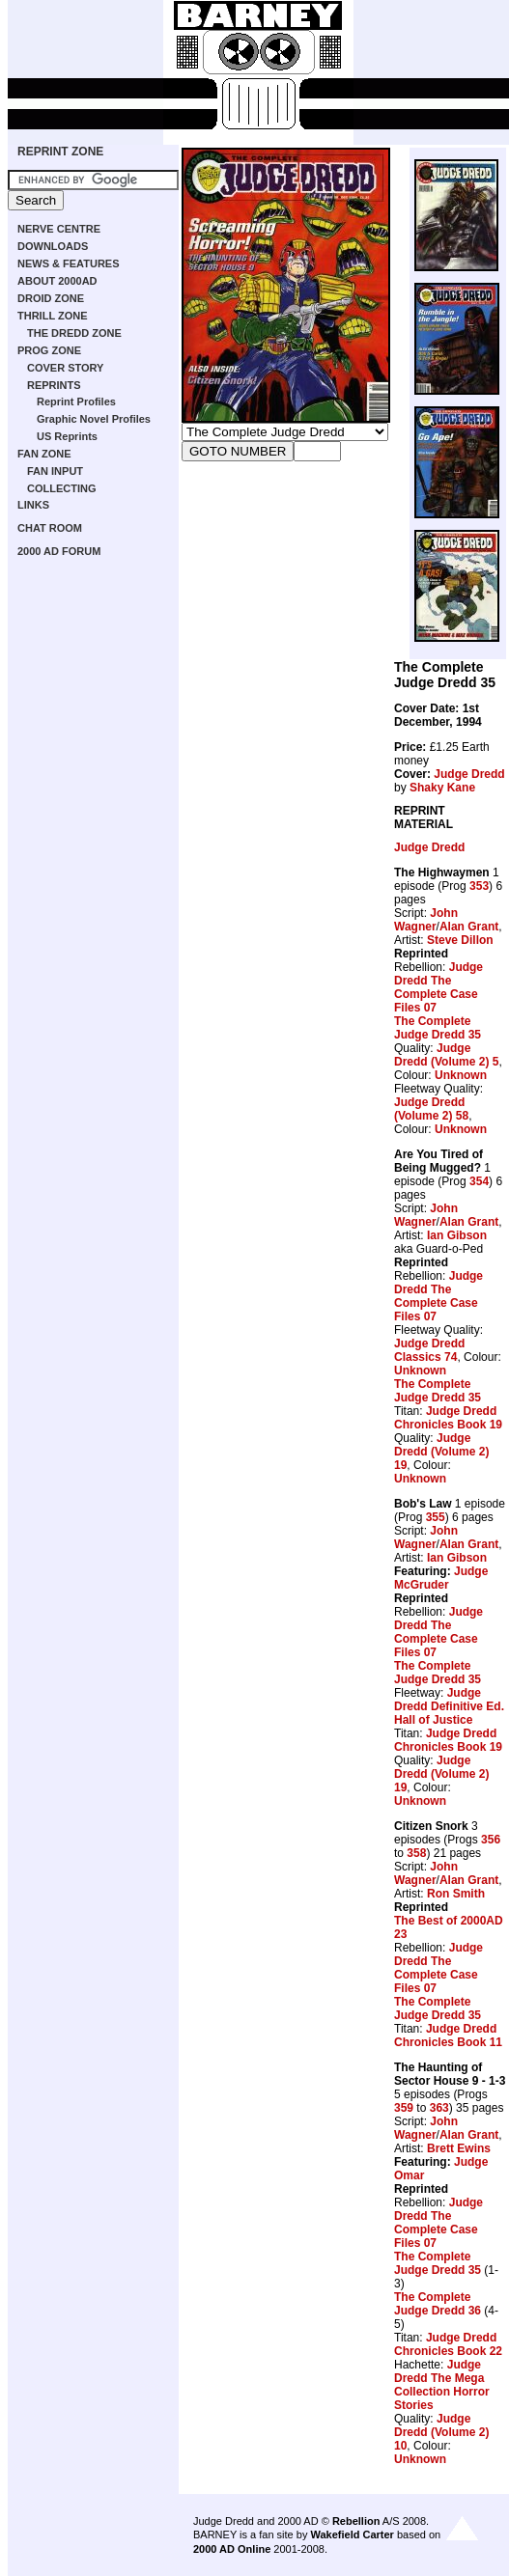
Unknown (461, 1075)
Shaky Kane (442, 787)
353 (479, 886)
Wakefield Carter (351, 2534)
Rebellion (356, 2521)
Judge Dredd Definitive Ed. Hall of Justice (449, 1706)
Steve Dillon (460, 940)
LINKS (33, 505)
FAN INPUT (55, 471)
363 (439, 2108)
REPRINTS (54, 385)
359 (403, 2108)
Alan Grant (468, 926)
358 (416, 1853)
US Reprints (67, 436)
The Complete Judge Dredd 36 (437, 2303)
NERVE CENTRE (58, 229)
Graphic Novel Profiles (94, 419)
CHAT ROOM (49, 528)
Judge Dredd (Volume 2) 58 (431, 1108)
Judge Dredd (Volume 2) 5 (446, 1054)
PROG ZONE (49, 350)
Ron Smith (456, 1893)
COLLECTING (62, 488)
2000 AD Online (231, 2549)
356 (490, 1839)
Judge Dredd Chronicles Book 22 (448, 2344)
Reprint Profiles (76, 401)
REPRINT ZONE (60, 151)
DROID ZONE (50, 298)
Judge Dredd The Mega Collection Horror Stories (442, 2385)
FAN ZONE (44, 453)
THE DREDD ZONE (74, 333)
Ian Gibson (457, 1235)
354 (479, 1181)
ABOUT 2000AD (57, 281)
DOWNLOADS (52, 246)
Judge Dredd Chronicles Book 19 (448, 1417)
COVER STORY (65, 368)
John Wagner (426, 919)
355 (435, 1517)
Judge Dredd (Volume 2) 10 (441, 2432)
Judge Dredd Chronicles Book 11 (448, 2035)
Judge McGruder (441, 1578)
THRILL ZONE (52, 315)
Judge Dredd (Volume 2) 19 (441, 1451)
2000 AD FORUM (58, 551)
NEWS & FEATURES (68, 263)
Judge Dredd (469, 774)
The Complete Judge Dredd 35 (437, 1027)
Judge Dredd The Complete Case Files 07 (438, 987)
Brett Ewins (459, 2148)
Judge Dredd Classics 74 (429, 1350)
